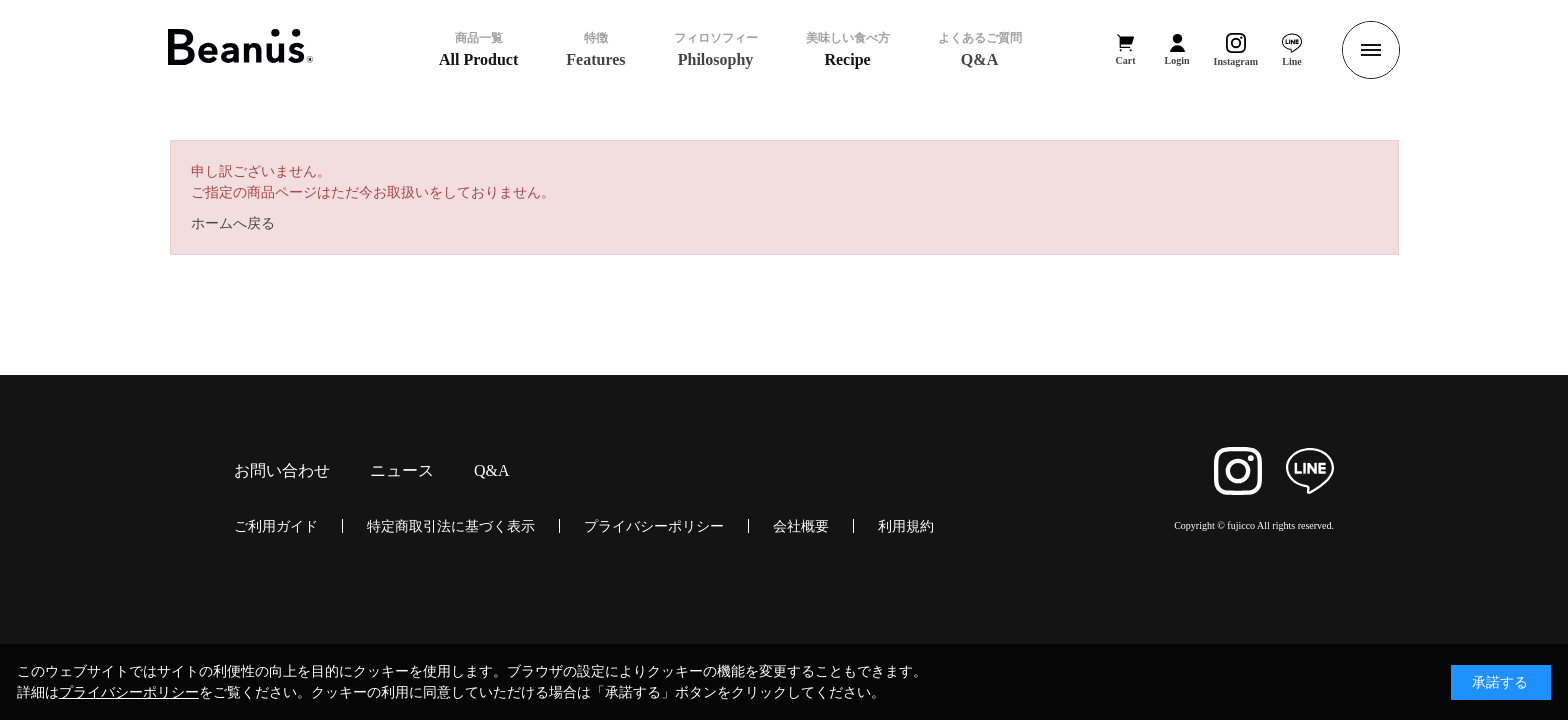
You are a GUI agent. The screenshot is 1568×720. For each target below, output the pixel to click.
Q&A (492, 471)
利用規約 (906, 526)
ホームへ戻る (233, 223)
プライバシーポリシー (654, 526)
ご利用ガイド (276, 526)
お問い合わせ (282, 471)
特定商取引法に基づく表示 (451, 526)
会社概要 (801, 526)
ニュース (402, 471)
